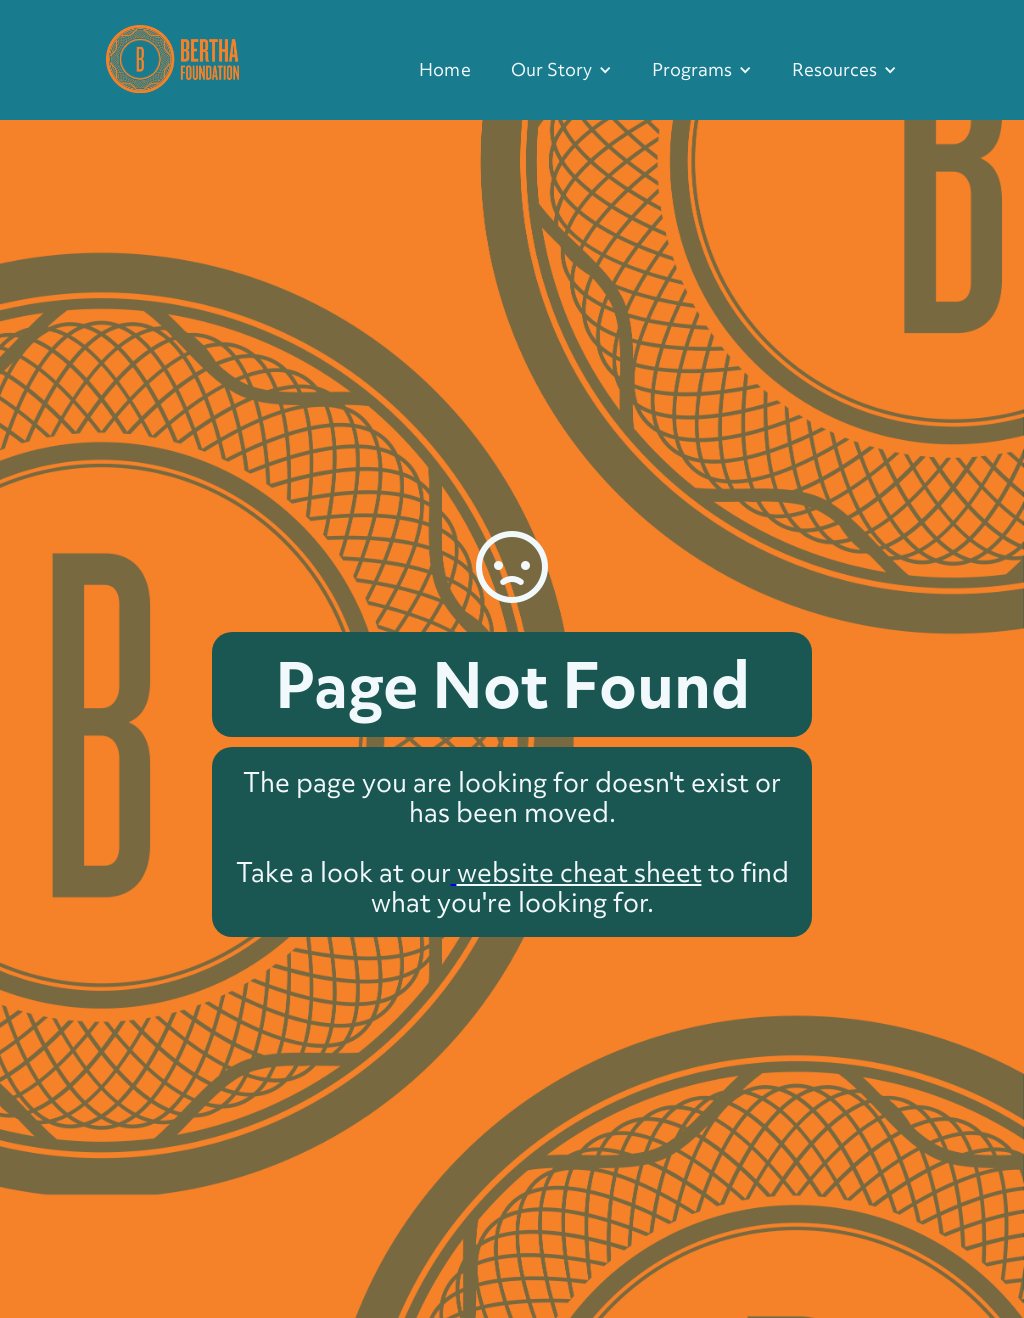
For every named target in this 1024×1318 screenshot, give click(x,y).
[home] (172, 56)
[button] (561, 70)
